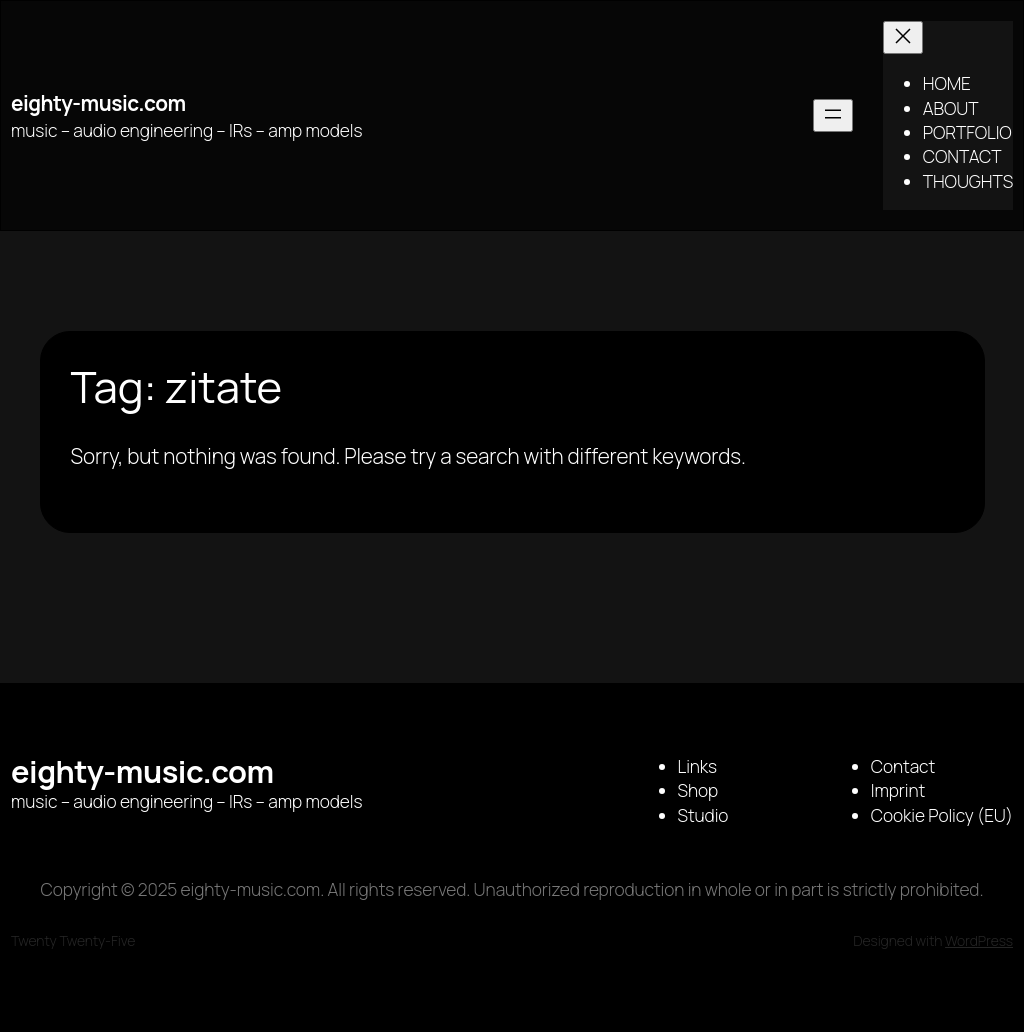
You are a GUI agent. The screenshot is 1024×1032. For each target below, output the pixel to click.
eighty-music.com (98, 103)
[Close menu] (903, 37)
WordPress (979, 940)
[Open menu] (833, 115)
